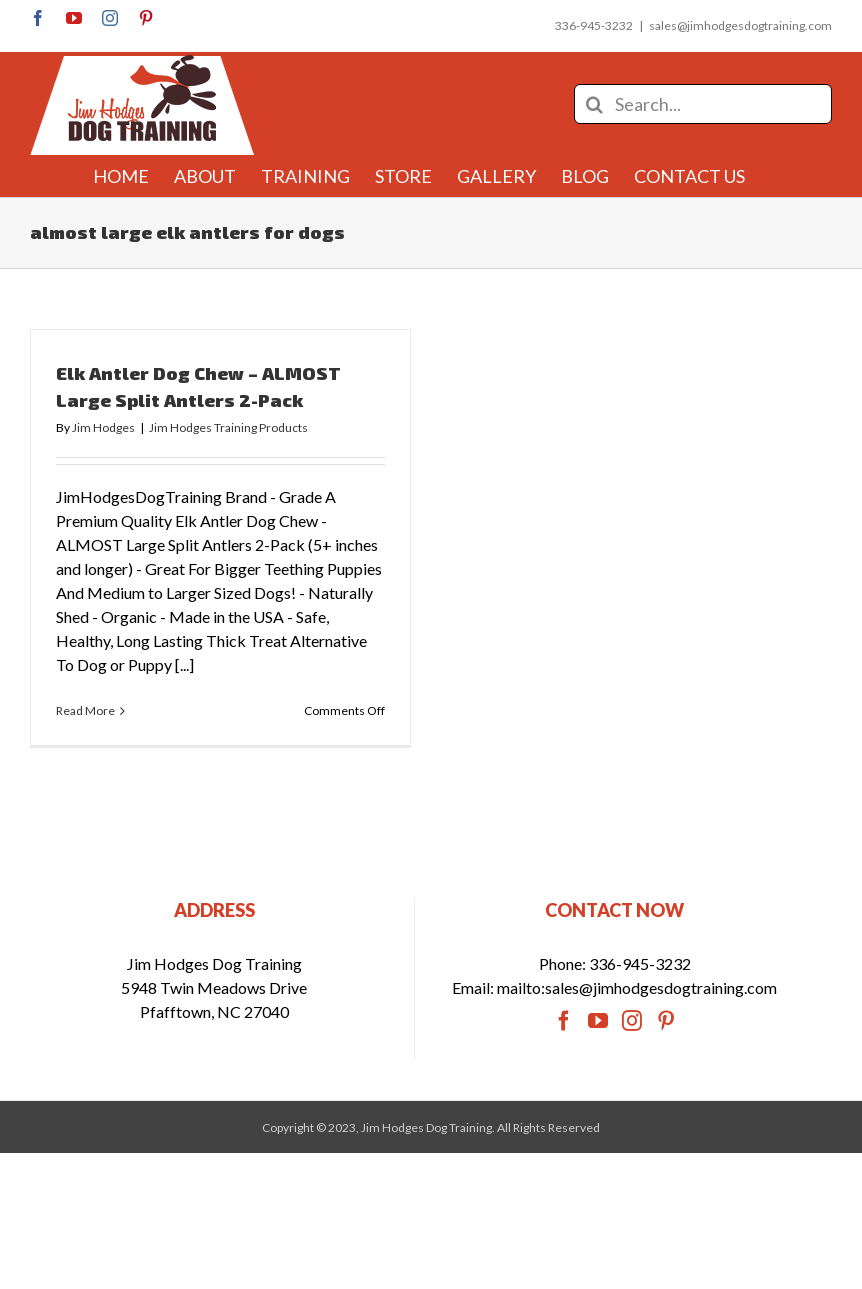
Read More (85, 710)
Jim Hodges (103, 427)
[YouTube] (598, 1055)
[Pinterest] (666, 1055)
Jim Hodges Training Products (228, 427)
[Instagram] (632, 1055)
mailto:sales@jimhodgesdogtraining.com (637, 1021)
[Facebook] (564, 1055)
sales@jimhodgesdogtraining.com (740, 25)
